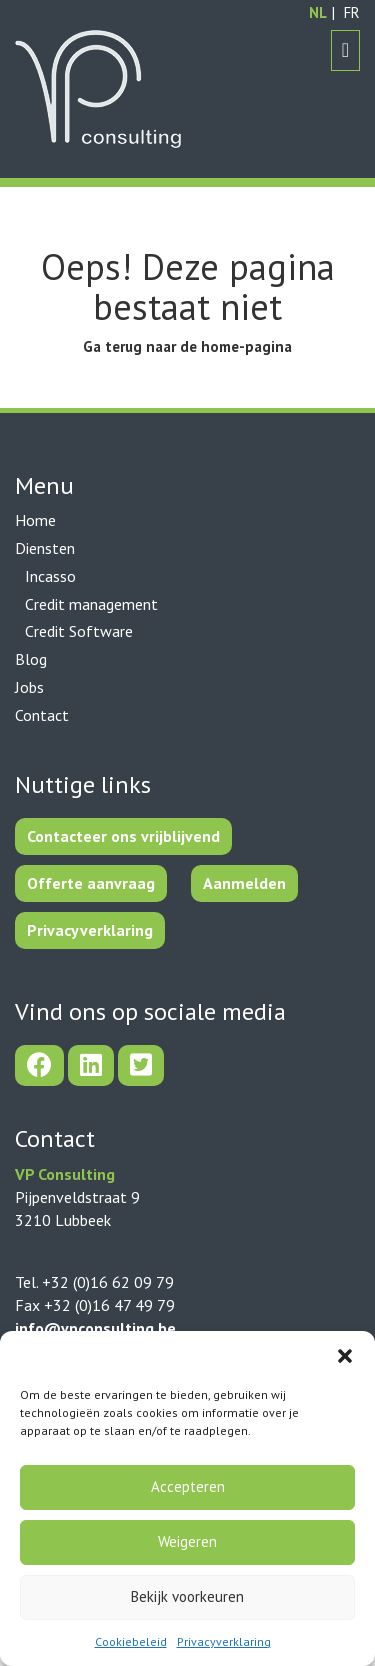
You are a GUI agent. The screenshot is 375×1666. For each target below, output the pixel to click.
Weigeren (187, 1541)
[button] (345, 1356)
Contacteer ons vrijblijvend (123, 836)
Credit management (91, 604)
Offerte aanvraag (91, 883)
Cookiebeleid (131, 1641)
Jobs (29, 687)
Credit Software (79, 631)
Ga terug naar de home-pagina (187, 346)
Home (35, 520)
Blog (31, 659)
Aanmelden (244, 883)
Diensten (45, 548)
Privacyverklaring (224, 1641)
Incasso (50, 576)
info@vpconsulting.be (95, 1328)
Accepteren (188, 1486)
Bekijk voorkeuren (187, 1596)
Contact (42, 715)
